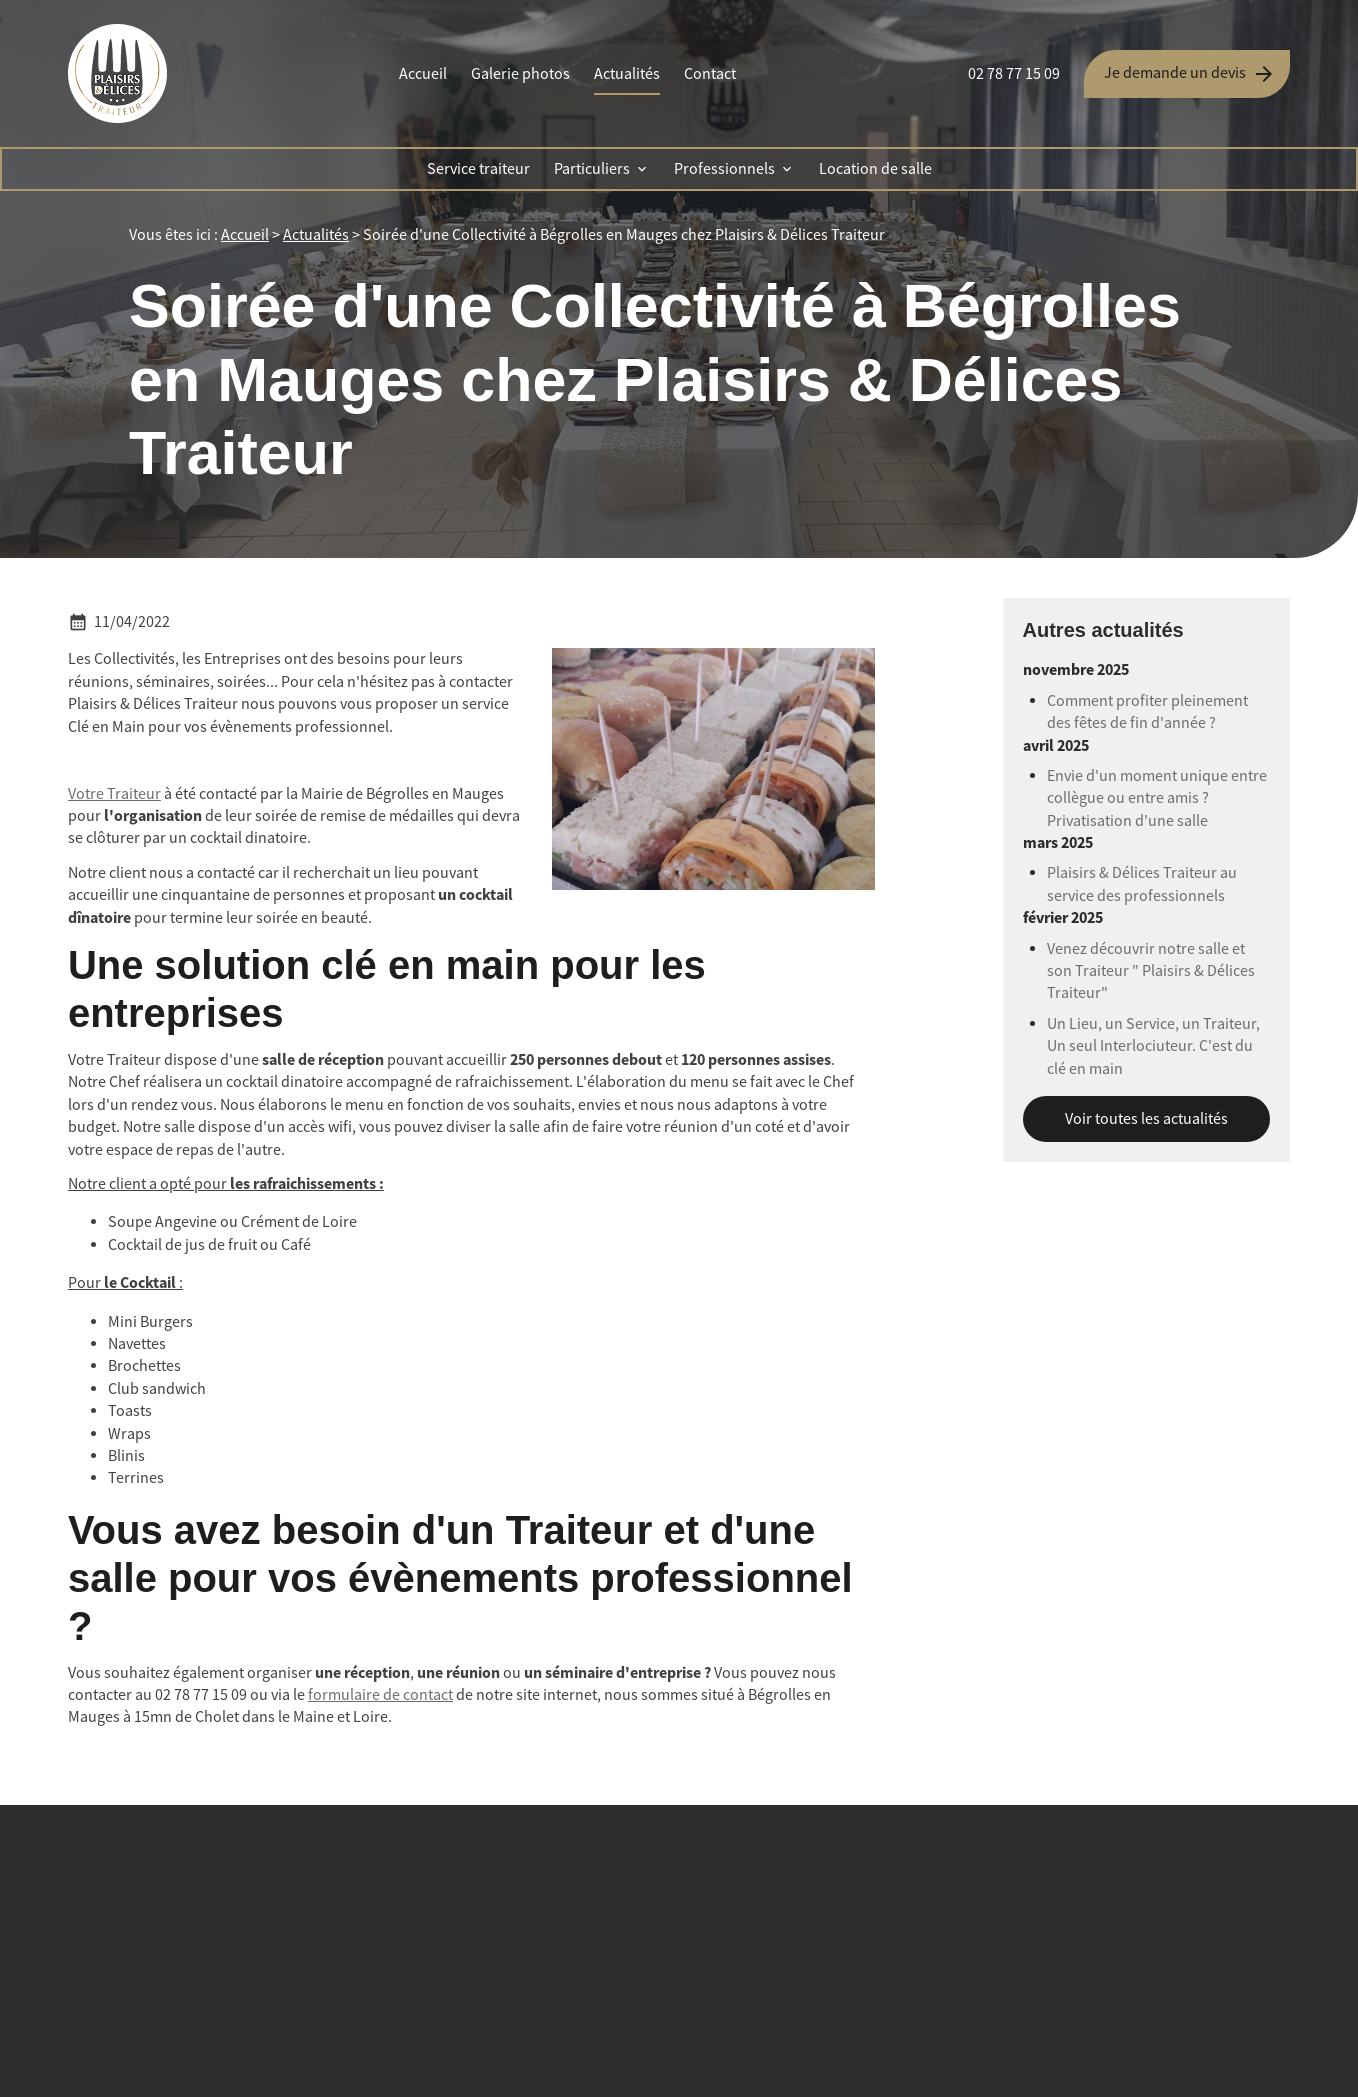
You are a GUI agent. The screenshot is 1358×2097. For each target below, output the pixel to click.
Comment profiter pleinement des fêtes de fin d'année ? (1147, 712)
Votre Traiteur (114, 794)
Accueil (423, 74)
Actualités (627, 74)
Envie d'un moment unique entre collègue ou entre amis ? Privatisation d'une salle (1157, 798)
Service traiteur (478, 169)
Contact (710, 74)
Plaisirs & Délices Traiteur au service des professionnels (1142, 884)
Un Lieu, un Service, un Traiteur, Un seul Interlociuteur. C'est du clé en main (1153, 1046)
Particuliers (592, 169)
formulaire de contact (380, 1695)
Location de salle (875, 169)
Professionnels (724, 169)
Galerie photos (520, 74)
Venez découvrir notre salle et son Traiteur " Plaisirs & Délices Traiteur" (1151, 971)
